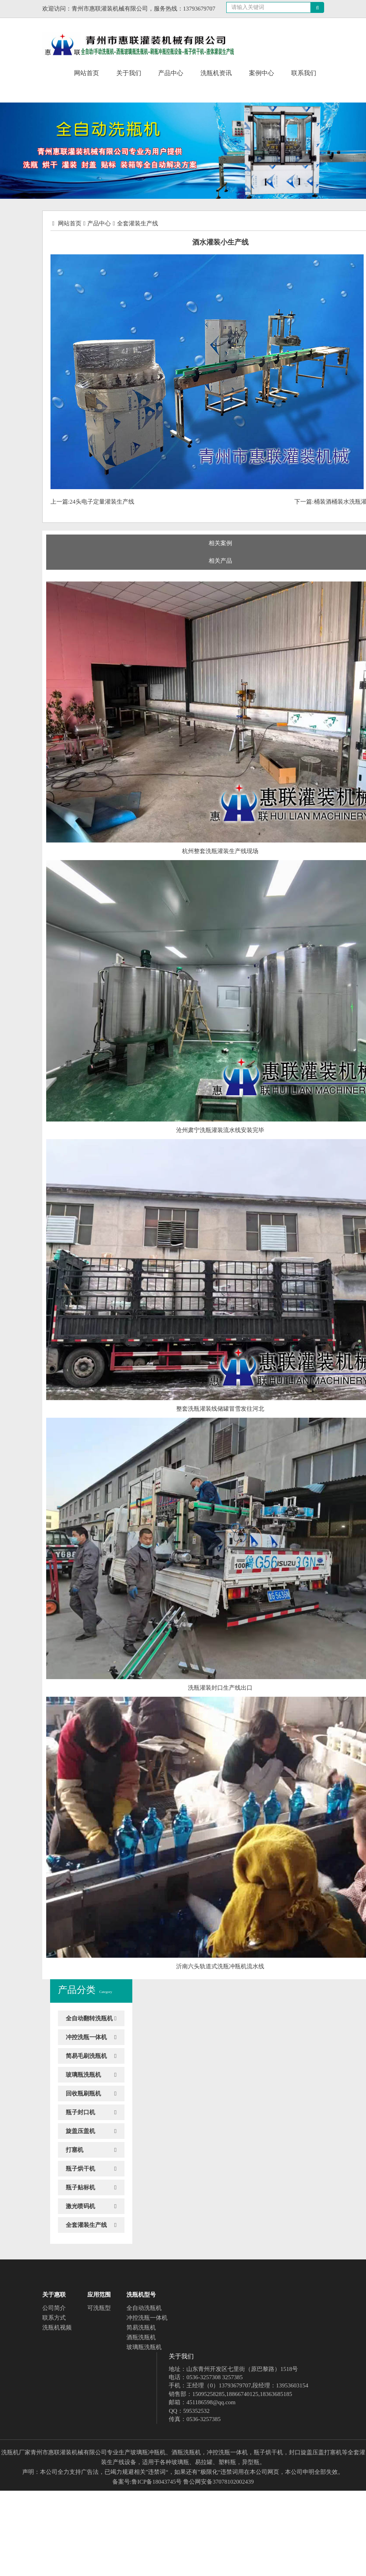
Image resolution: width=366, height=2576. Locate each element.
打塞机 (74, 2150)
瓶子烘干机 (80, 2169)
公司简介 (54, 2308)
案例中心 (261, 73)
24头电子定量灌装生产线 (102, 502)
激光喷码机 (80, 2206)
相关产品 (220, 561)
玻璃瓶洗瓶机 (83, 2075)
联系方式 (54, 2318)
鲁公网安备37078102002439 (218, 2482)
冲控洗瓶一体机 (86, 2037)
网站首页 (86, 73)
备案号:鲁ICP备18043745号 (147, 2482)
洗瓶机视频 (57, 2327)
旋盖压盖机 (80, 2131)
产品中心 (170, 73)
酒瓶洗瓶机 (141, 2337)
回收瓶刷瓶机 (83, 2093)
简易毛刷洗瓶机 (86, 2056)
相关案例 (220, 543)
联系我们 (303, 73)
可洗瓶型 (99, 2308)
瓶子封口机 (80, 2112)
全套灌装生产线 (137, 223)
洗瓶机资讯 (216, 73)
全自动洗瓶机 (144, 2308)
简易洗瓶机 (141, 2327)
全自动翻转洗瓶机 (89, 2018)
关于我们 (128, 73)
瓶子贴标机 (80, 2187)
